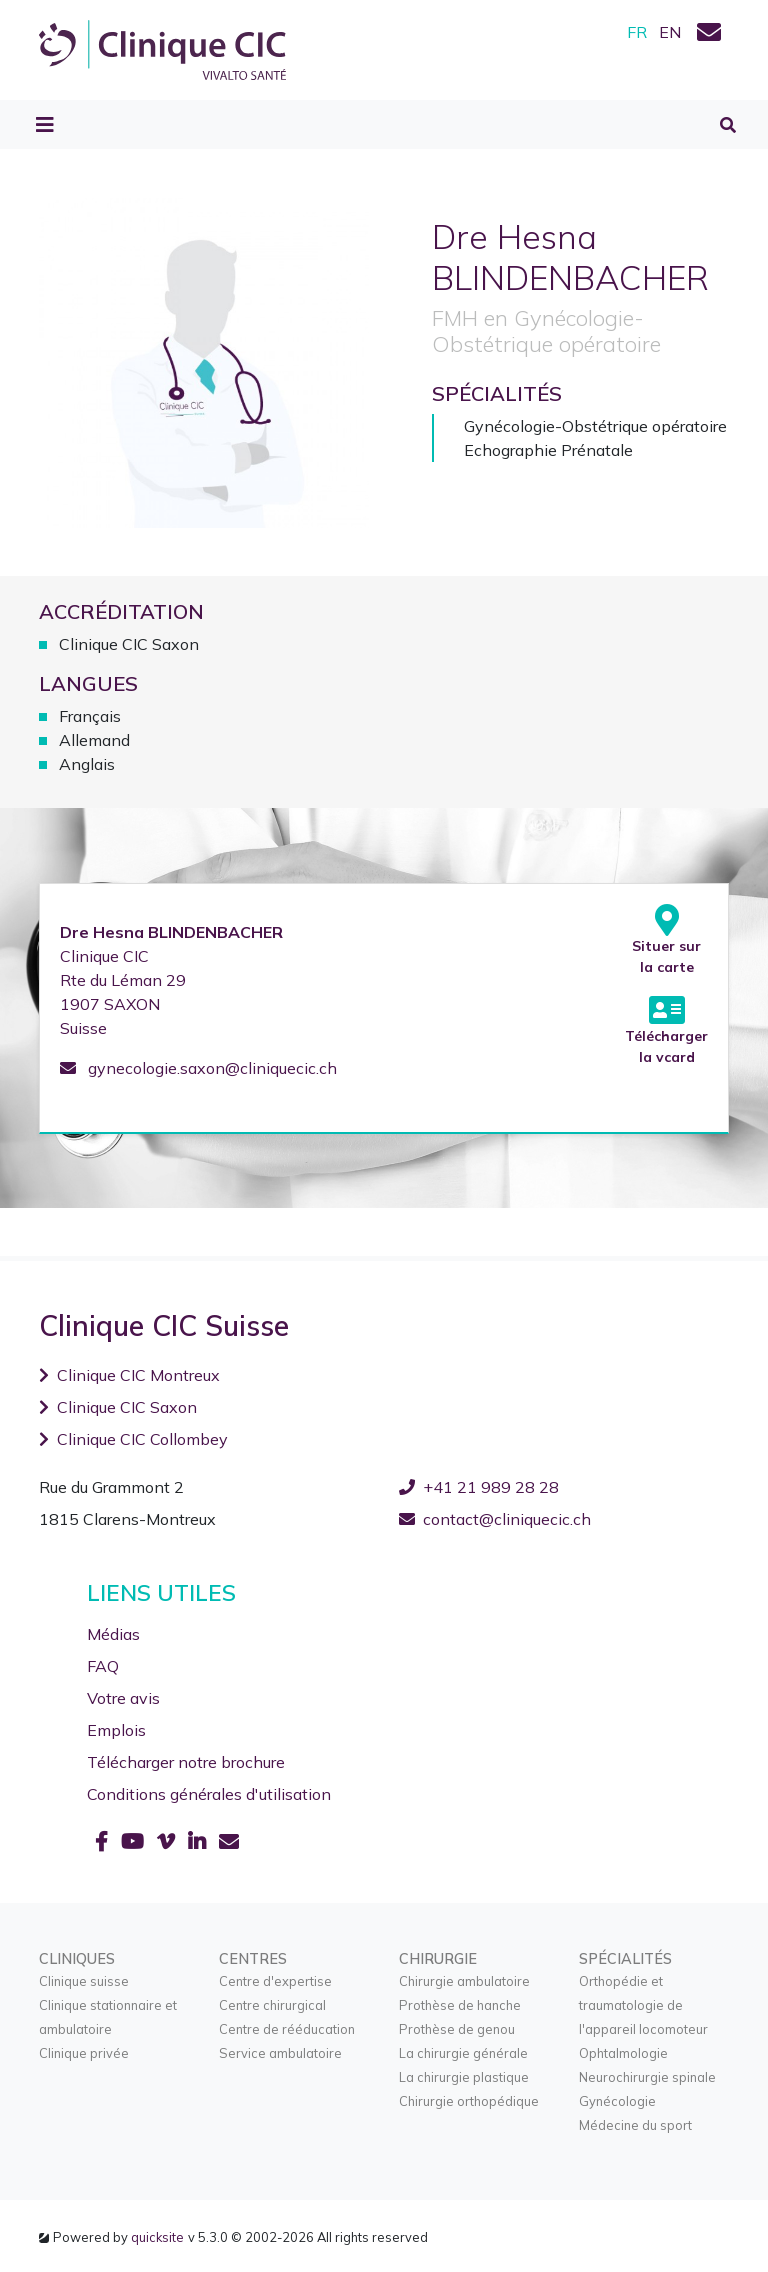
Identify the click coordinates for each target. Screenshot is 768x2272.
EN (670, 32)
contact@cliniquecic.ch (495, 1519)
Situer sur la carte (666, 940)
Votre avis (123, 1698)
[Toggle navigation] (45, 125)
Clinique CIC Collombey (133, 1439)
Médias (113, 1634)
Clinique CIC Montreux (129, 1375)
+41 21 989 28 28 (479, 1487)
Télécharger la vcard (666, 1030)
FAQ (103, 1666)
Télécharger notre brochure (186, 1762)
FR (637, 32)
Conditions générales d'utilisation (209, 1794)
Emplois (116, 1730)
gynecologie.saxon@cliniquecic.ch (198, 1068)
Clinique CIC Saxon (118, 1407)
